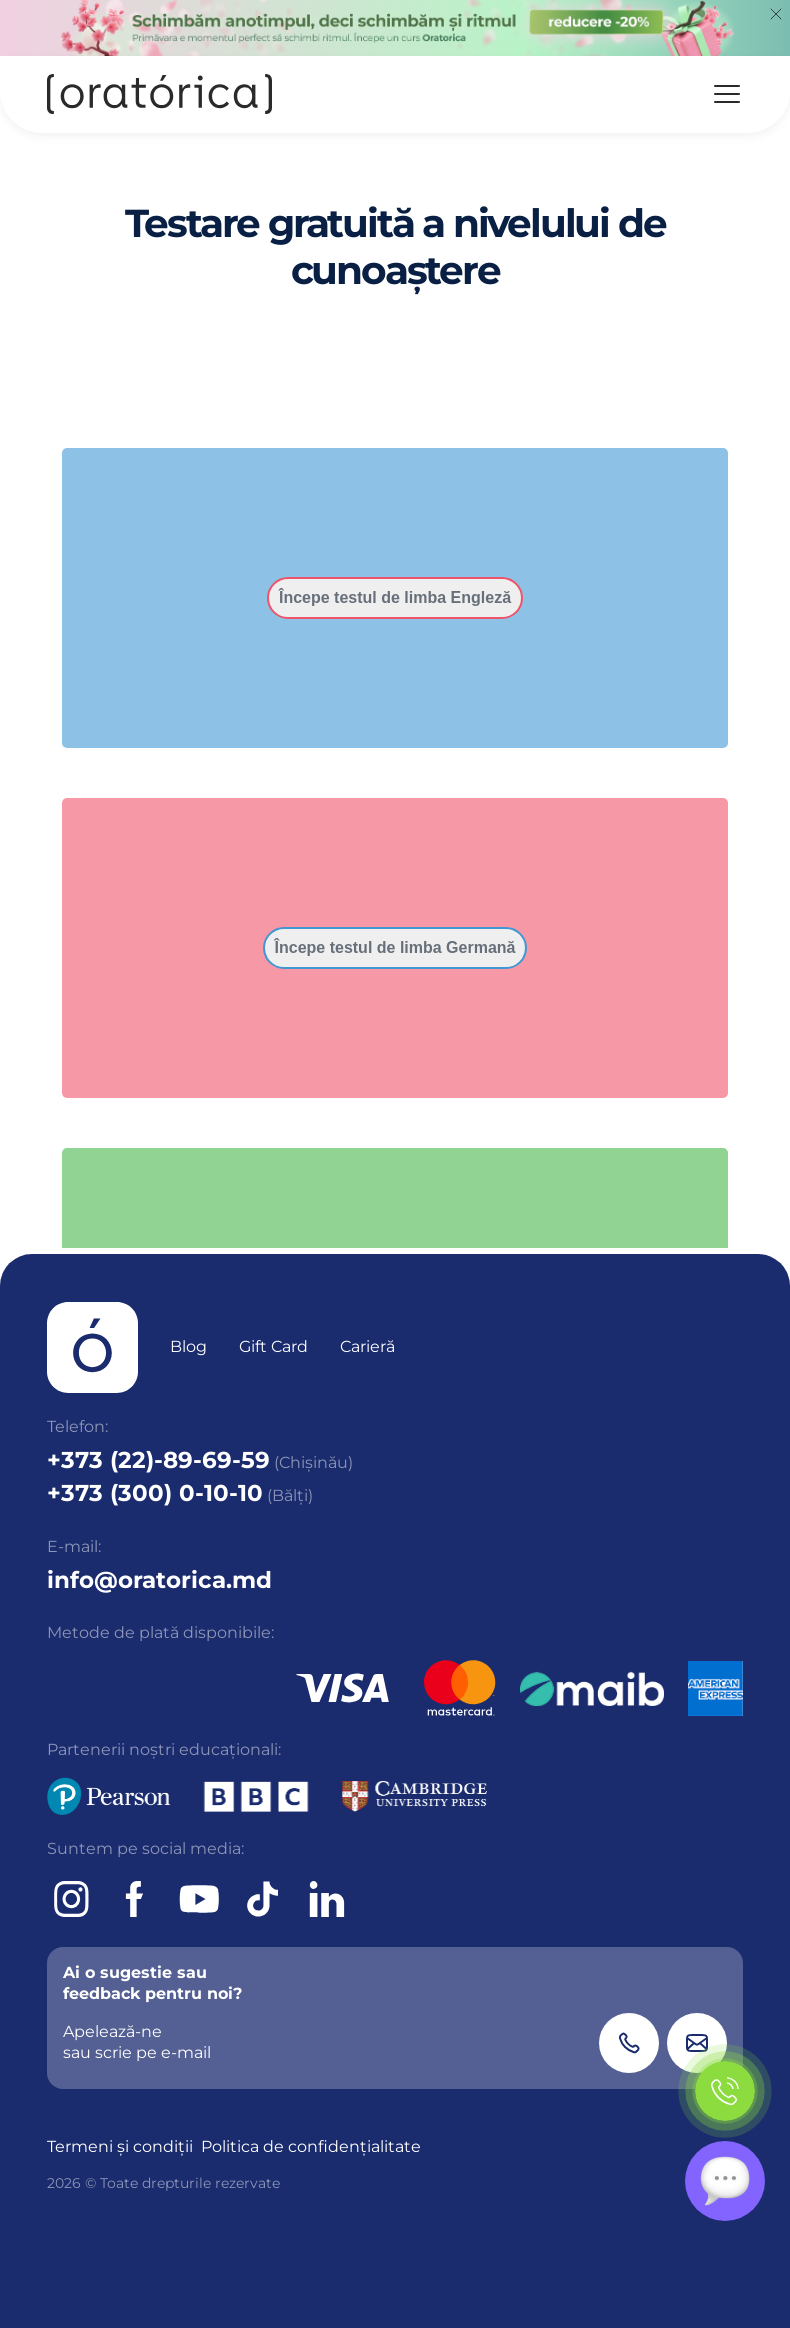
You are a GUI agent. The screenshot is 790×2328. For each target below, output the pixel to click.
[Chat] (725, 2181)
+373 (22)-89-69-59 (158, 1460)
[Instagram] (71, 1899)
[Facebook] (135, 1899)
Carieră (367, 1346)
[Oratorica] (159, 94)
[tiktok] (263, 1899)
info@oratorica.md (159, 1580)
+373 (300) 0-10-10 (155, 1493)
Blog (188, 1346)
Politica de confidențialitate (311, 2146)
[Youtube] (199, 1899)
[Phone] (629, 2043)
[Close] (776, 14)
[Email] (697, 2043)
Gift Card (273, 1346)
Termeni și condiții (120, 2146)
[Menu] (727, 94)
